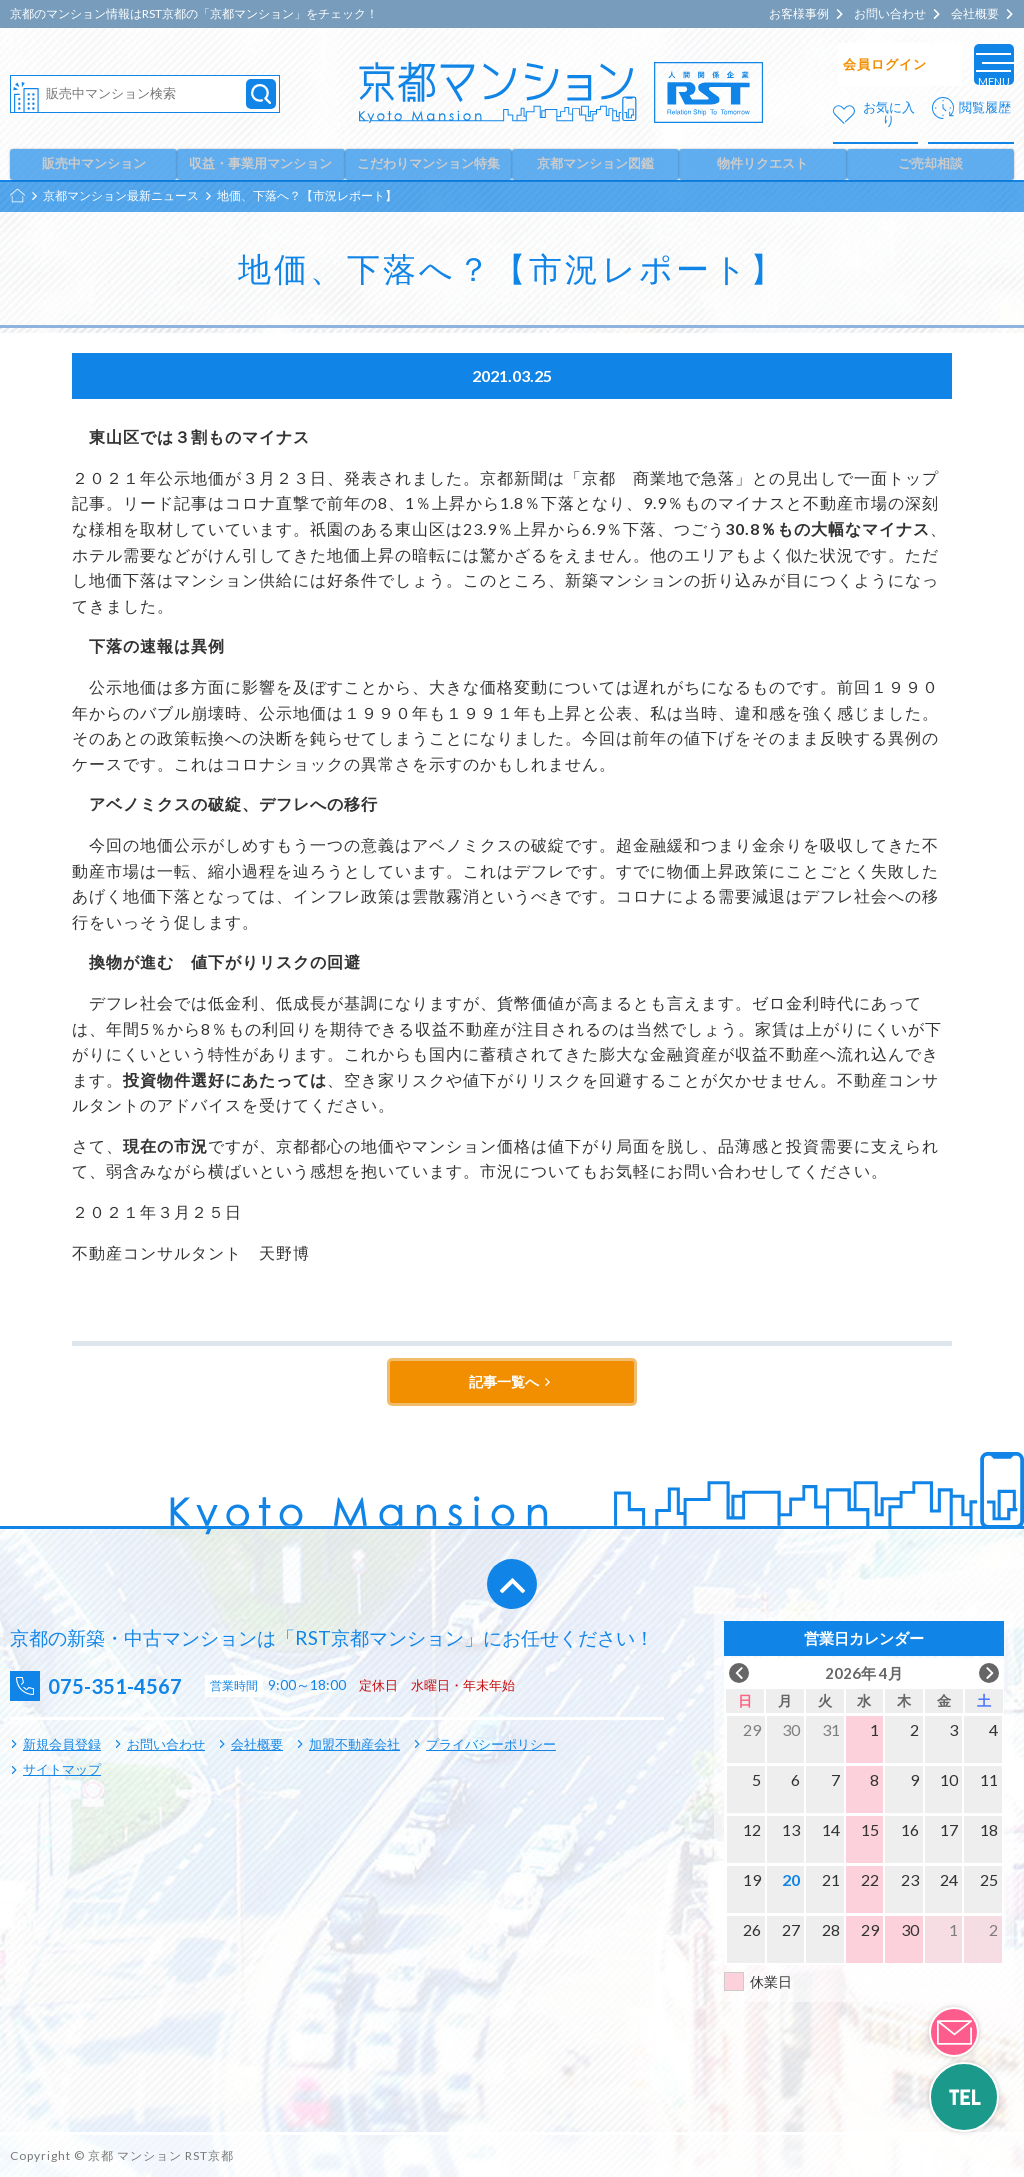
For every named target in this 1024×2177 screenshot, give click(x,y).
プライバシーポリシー (491, 1745)
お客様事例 (799, 14)
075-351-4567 (131, 1686)
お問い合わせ (890, 14)
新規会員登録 (62, 1745)
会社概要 (975, 14)
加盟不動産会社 (354, 1745)
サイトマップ (62, 1770)
